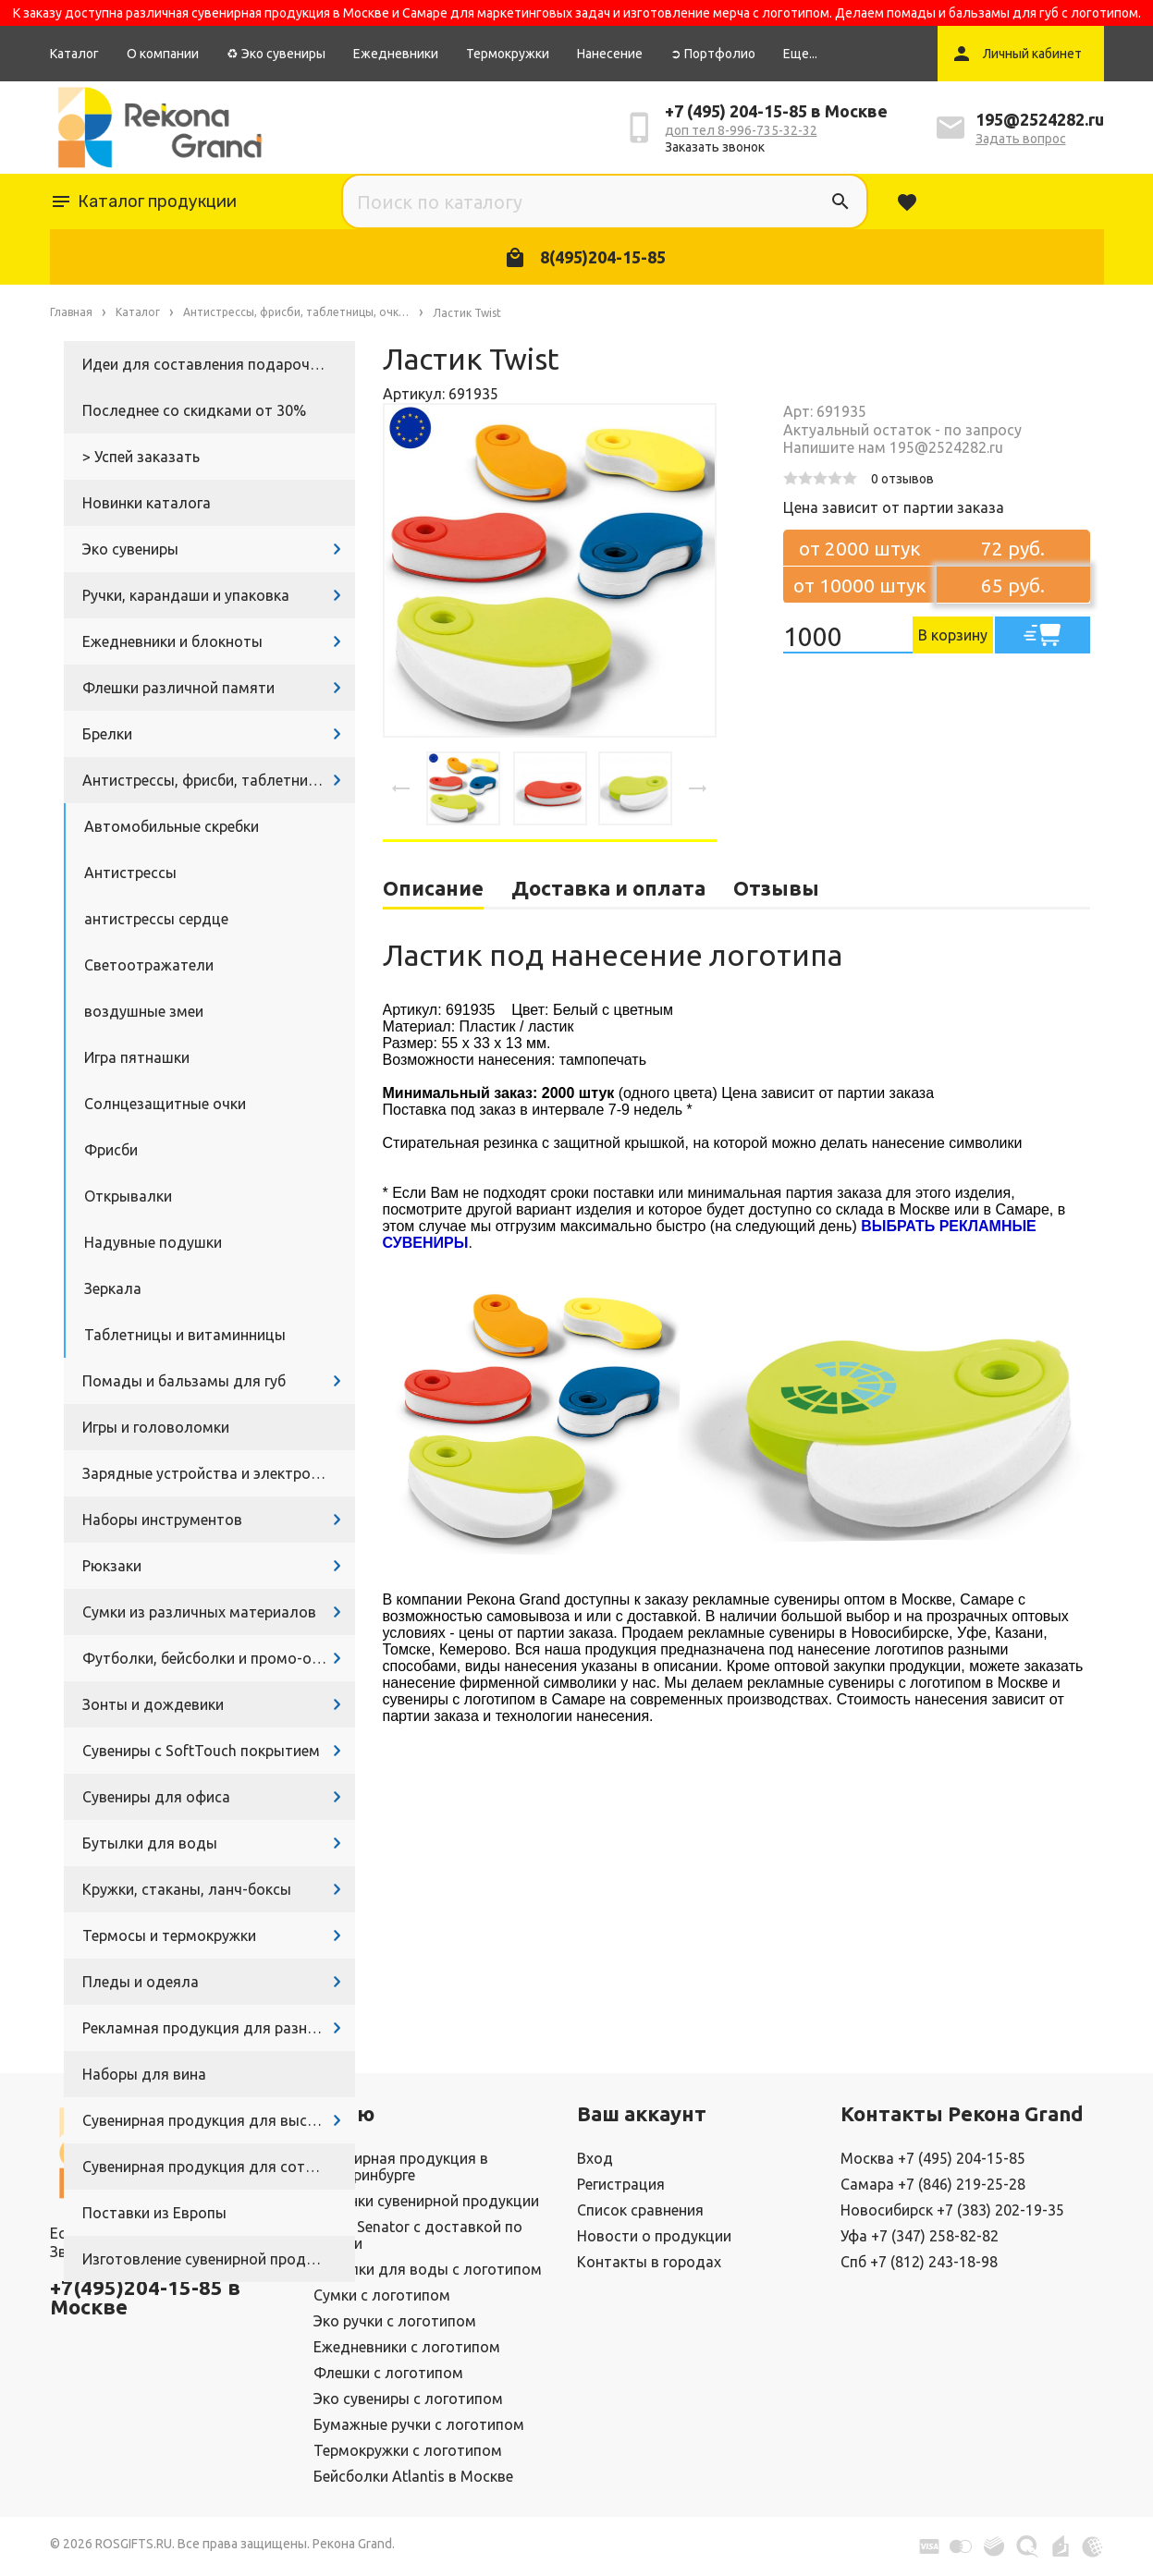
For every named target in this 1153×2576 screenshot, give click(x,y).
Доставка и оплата (608, 887)
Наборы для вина (144, 2074)
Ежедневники (395, 53)
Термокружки (507, 53)
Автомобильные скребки (171, 826)
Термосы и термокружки (169, 1935)
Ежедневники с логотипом (406, 2346)
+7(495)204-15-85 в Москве (145, 2297)
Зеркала (112, 1288)
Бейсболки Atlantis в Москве (413, 2476)
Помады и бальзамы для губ (184, 1381)
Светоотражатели (149, 965)
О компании (163, 53)
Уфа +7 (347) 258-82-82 (919, 2236)
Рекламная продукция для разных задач (218, 2028)
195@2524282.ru (1039, 119)
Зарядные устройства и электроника (212, 1473)
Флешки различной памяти (178, 687)
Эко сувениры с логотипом (408, 2398)
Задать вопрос (1020, 138)
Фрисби (111, 1149)
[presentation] (401, 788)
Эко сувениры (130, 549)
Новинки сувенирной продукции (426, 2200)
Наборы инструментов (162, 1519)
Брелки (107, 734)
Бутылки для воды (149, 1843)
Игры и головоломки (155, 1427)
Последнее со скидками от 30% (194, 410)
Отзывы (776, 887)
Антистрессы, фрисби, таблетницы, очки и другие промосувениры (218, 780)
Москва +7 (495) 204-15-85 (932, 2158)
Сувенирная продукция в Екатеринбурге (400, 2166)
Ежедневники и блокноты (172, 641)
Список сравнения (640, 2210)
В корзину (952, 635)
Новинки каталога (146, 502)
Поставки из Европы (154, 2212)
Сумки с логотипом (381, 2295)
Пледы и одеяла (140, 1981)
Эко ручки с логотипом (394, 2321)
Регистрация (621, 2184)
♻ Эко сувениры (276, 53)
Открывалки (128, 1196)
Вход (595, 2158)
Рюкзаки (111, 1565)
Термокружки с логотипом (407, 2450)
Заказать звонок (715, 147)
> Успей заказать (141, 456)
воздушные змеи (143, 1011)
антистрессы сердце (156, 918)
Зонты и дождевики (153, 1704)
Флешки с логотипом (388, 2372)
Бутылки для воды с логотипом (427, 2269)
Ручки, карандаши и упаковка (185, 595)
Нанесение (610, 53)
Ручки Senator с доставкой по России (417, 2235)
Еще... (800, 53)
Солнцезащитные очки (165, 1103)
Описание (433, 887)
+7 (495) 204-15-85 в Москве (776, 111)
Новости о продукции (654, 2236)
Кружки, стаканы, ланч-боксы (186, 1889)
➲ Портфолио (712, 53)
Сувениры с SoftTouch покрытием (201, 1750)
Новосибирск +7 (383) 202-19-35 (952, 2210)
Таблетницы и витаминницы (185, 1334)
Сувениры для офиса (156, 1797)
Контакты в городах (649, 2261)
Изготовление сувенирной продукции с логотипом (218, 2259)
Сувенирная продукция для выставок (215, 2120)
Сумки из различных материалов (199, 1612)
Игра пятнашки (137, 1057)
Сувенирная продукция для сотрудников (218, 2166)
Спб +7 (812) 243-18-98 (919, 2261)
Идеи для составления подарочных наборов (218, 364)
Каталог (74, 53)
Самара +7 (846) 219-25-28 (932, 2184)
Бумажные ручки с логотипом (418, 2424)
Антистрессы (130, 872)
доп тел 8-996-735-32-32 (741, 130)
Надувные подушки (153, 1242)
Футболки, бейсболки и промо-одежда (218, 1658)
